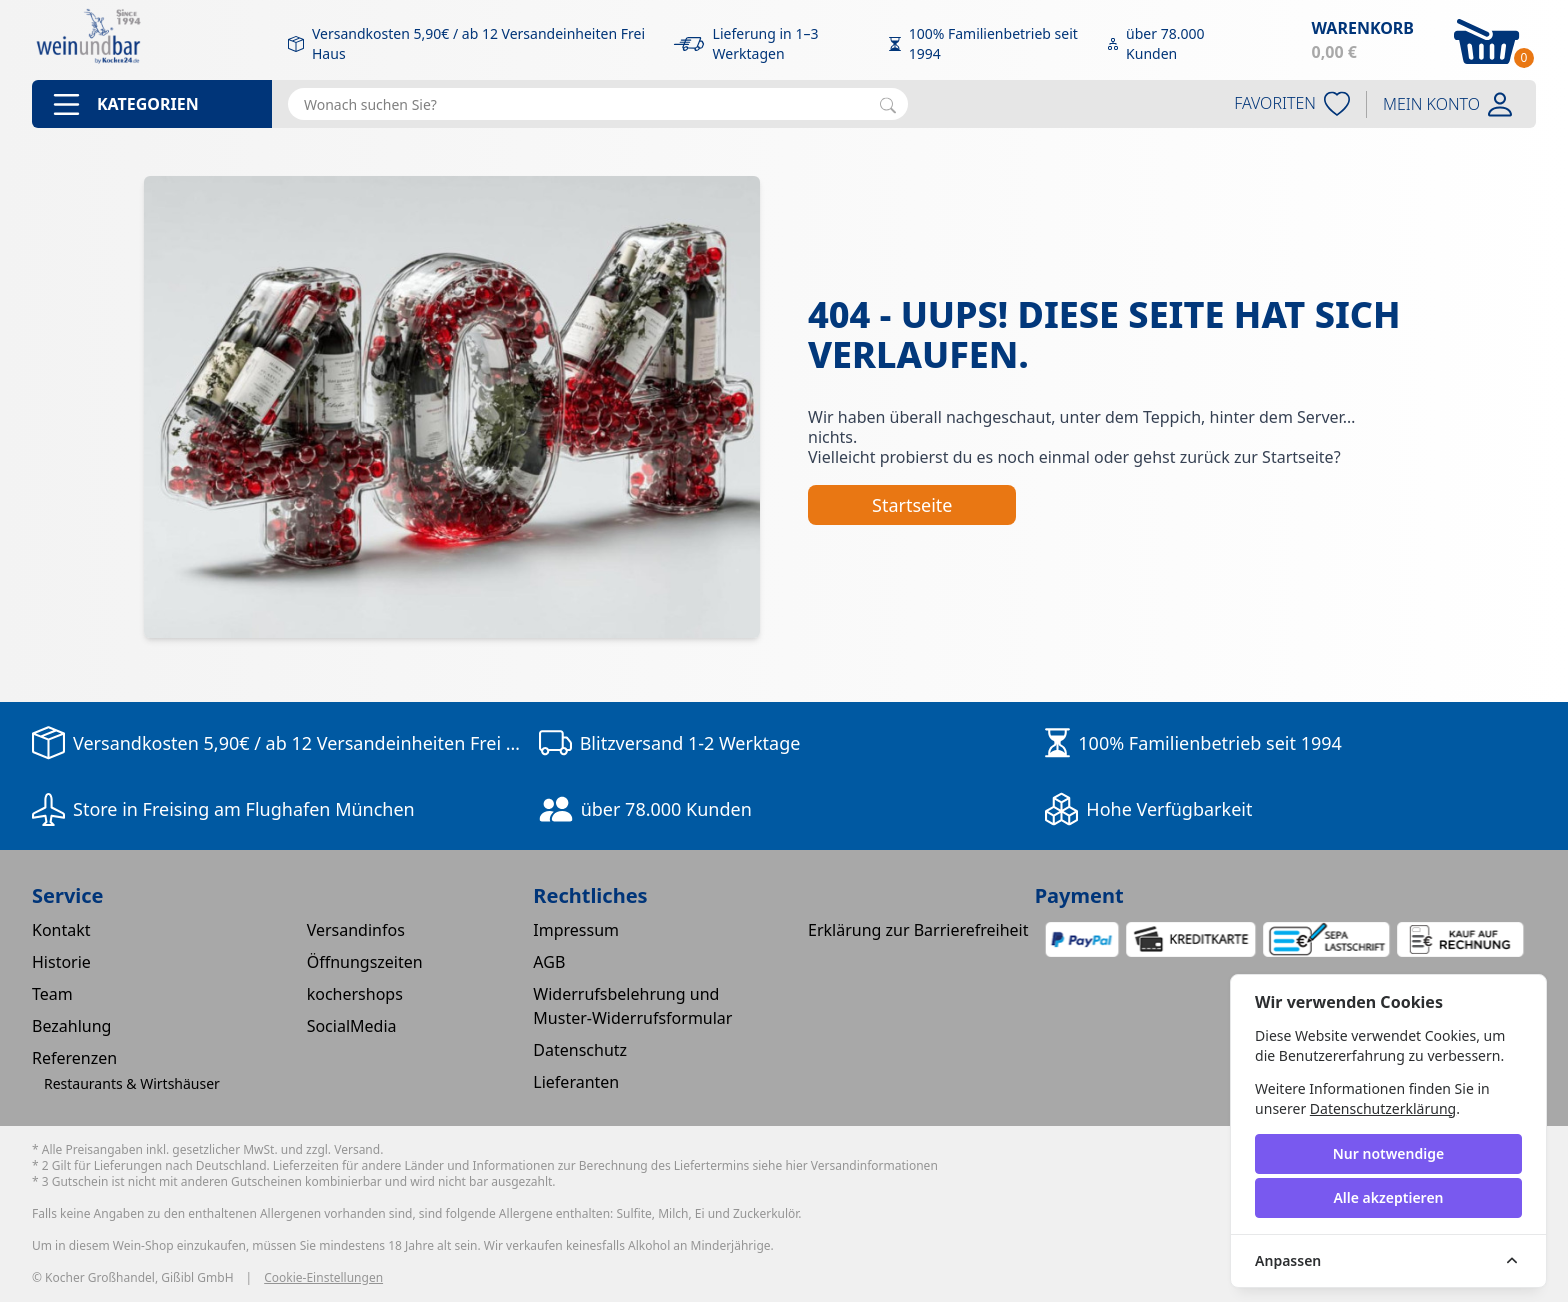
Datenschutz (580, 1050)
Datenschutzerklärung (1383, 1108)
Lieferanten (576, 1082)
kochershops (355, 994)
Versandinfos (356, 930)
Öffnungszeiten (365, 962)
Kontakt (61, 930)
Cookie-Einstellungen (323, 1278)
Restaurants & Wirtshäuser (132, 1083)
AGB (549, 962)
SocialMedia (352, 1026)
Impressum (576, 930)
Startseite (912, 505)
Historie (61, 962)
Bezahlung (71, 1026)
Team (52, 994)
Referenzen (74, 1058)
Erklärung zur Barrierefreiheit (918, 930)
